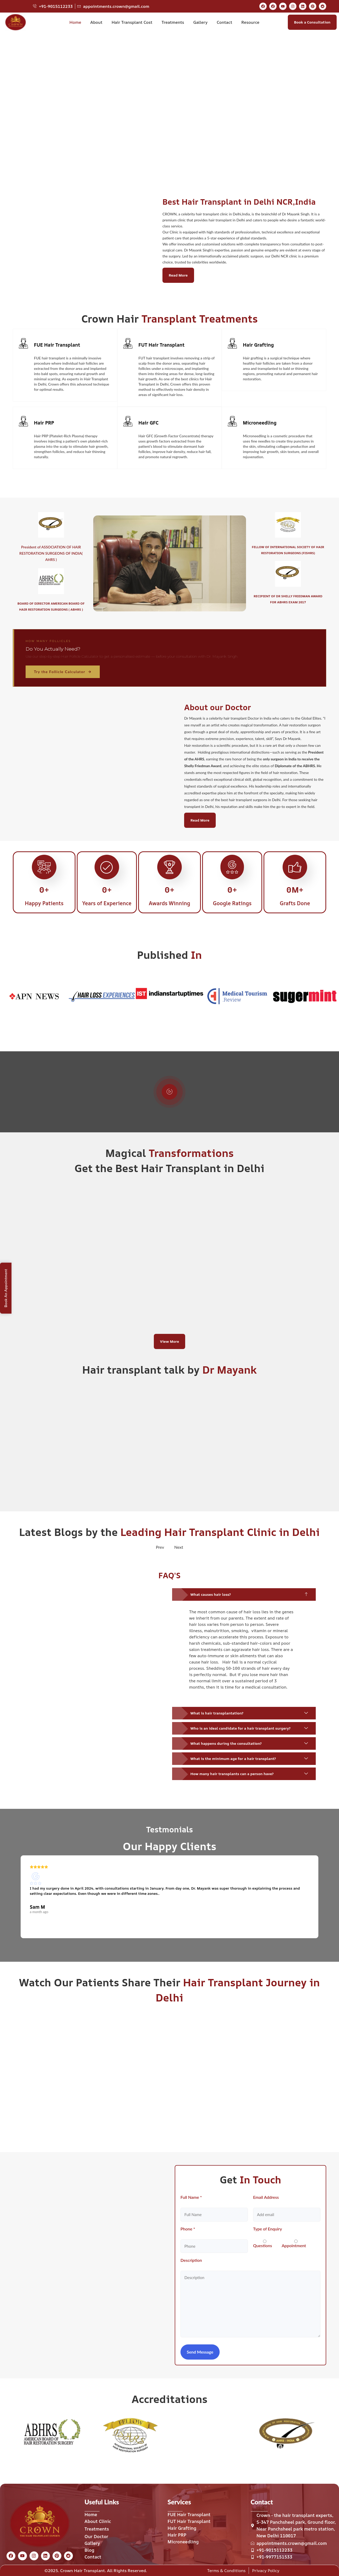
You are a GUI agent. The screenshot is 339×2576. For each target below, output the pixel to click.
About (96, 22)
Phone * (187, 2229)
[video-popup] (169, 1092)
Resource (250, 22)
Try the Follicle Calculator (62, 671)
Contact (224, 22)
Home (75, 22)
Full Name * (191, 2197)
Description (191, 2260)
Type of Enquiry (267, 2229)
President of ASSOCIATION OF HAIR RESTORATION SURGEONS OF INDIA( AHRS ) (51, 553)
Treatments (172, 22)
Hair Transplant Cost (132, 22)
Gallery (200, 22)
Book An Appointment (5, 1288)
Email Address (266, 2197)
